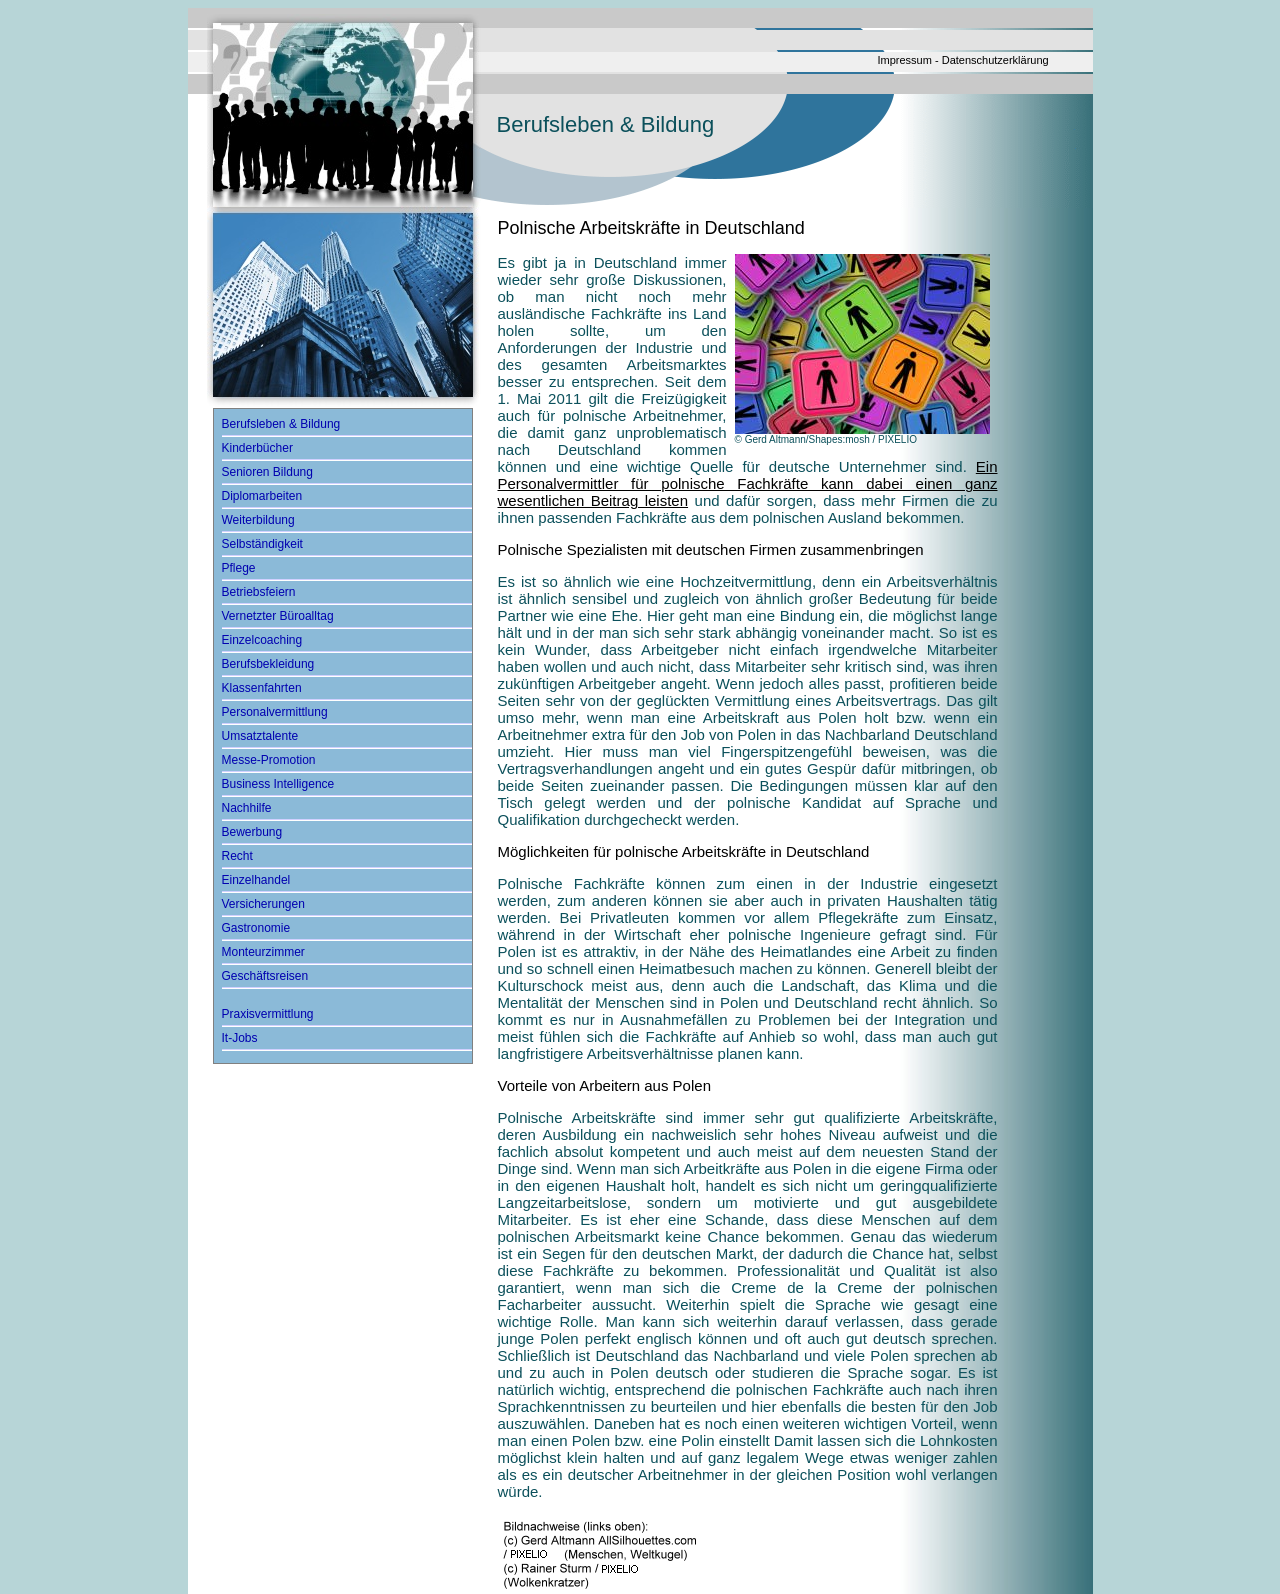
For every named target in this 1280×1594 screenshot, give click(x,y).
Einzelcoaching (262, 640)
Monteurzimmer (263, 952)
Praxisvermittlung (268, 1014)
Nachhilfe (247, 808)
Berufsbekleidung (268, 664)
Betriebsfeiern (259, 592)
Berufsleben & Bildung (281, 424)
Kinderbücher (257, 448)
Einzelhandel (256, 880)
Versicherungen (263, 904)
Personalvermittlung (275, 712)
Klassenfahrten (262, 688)
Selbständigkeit (262, 544)
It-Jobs (240, 1038)
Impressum (905, 60)
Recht (237, 856)
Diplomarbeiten (262, 496)
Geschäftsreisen (265, 976)
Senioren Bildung (267, 472)
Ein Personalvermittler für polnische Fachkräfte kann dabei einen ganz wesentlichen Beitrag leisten (748, 483)
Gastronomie (256, 928)
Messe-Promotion (269, 760)
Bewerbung (252, 832)
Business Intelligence (278, 784)
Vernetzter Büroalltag (278, 616)
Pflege (239, 568)
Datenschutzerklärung (995, 60)
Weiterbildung (258, 520)
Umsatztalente (260, 736)
